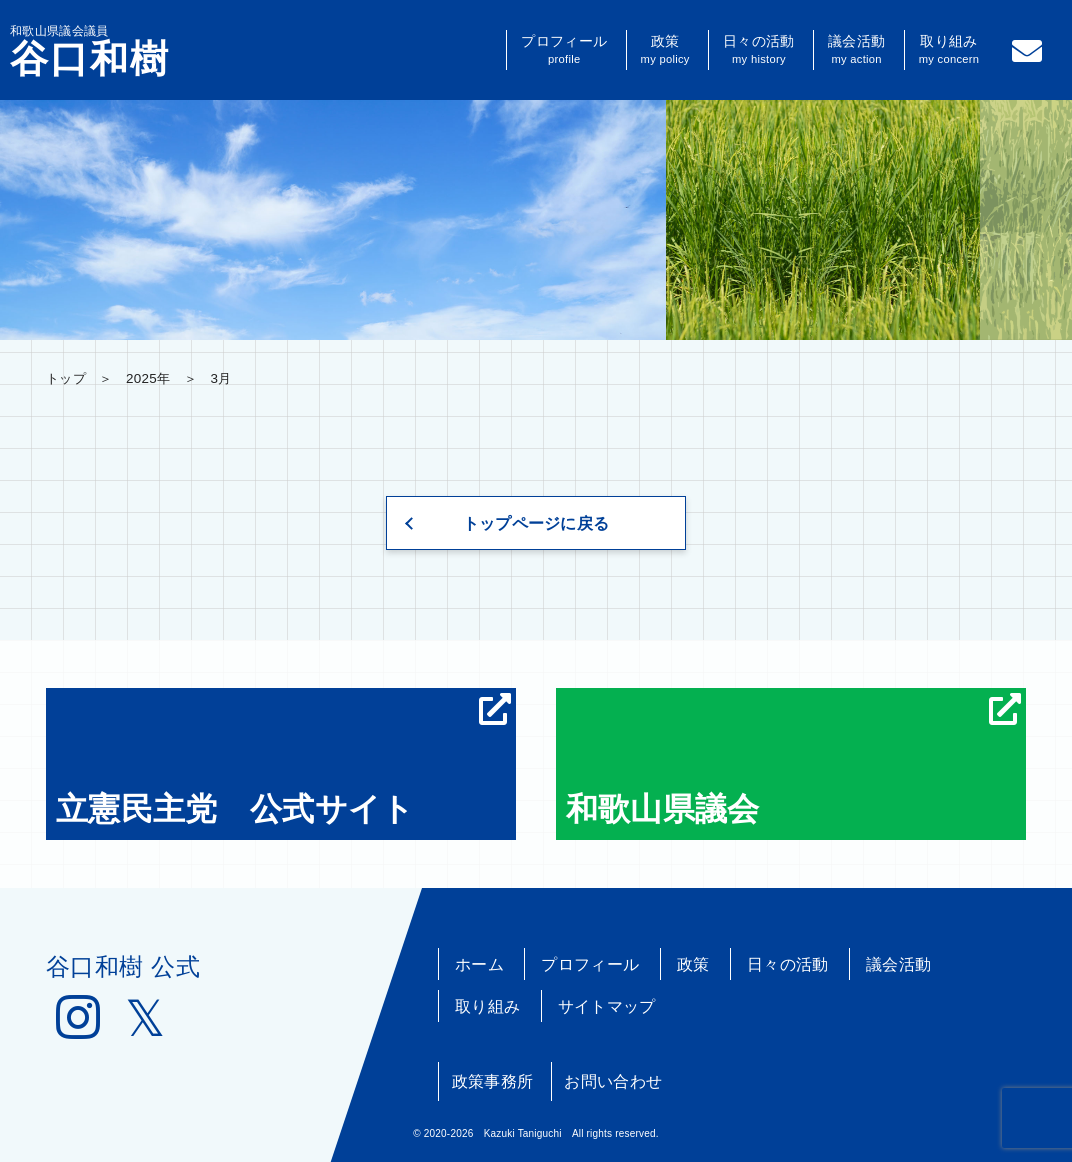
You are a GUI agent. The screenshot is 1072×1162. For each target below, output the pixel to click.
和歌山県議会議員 (90, 51)
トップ (66, 378)
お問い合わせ (613, 1081)
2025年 (148, 378)
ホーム (479, 964)
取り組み (949, 50)
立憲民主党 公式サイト (283, 760)
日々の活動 (758, 50)
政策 (665, 50)
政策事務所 (493, 1081)
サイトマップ (607, 1006)
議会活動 (856, 50)
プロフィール (564, 50)
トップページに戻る (536, 523)
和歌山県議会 (793, 760)
